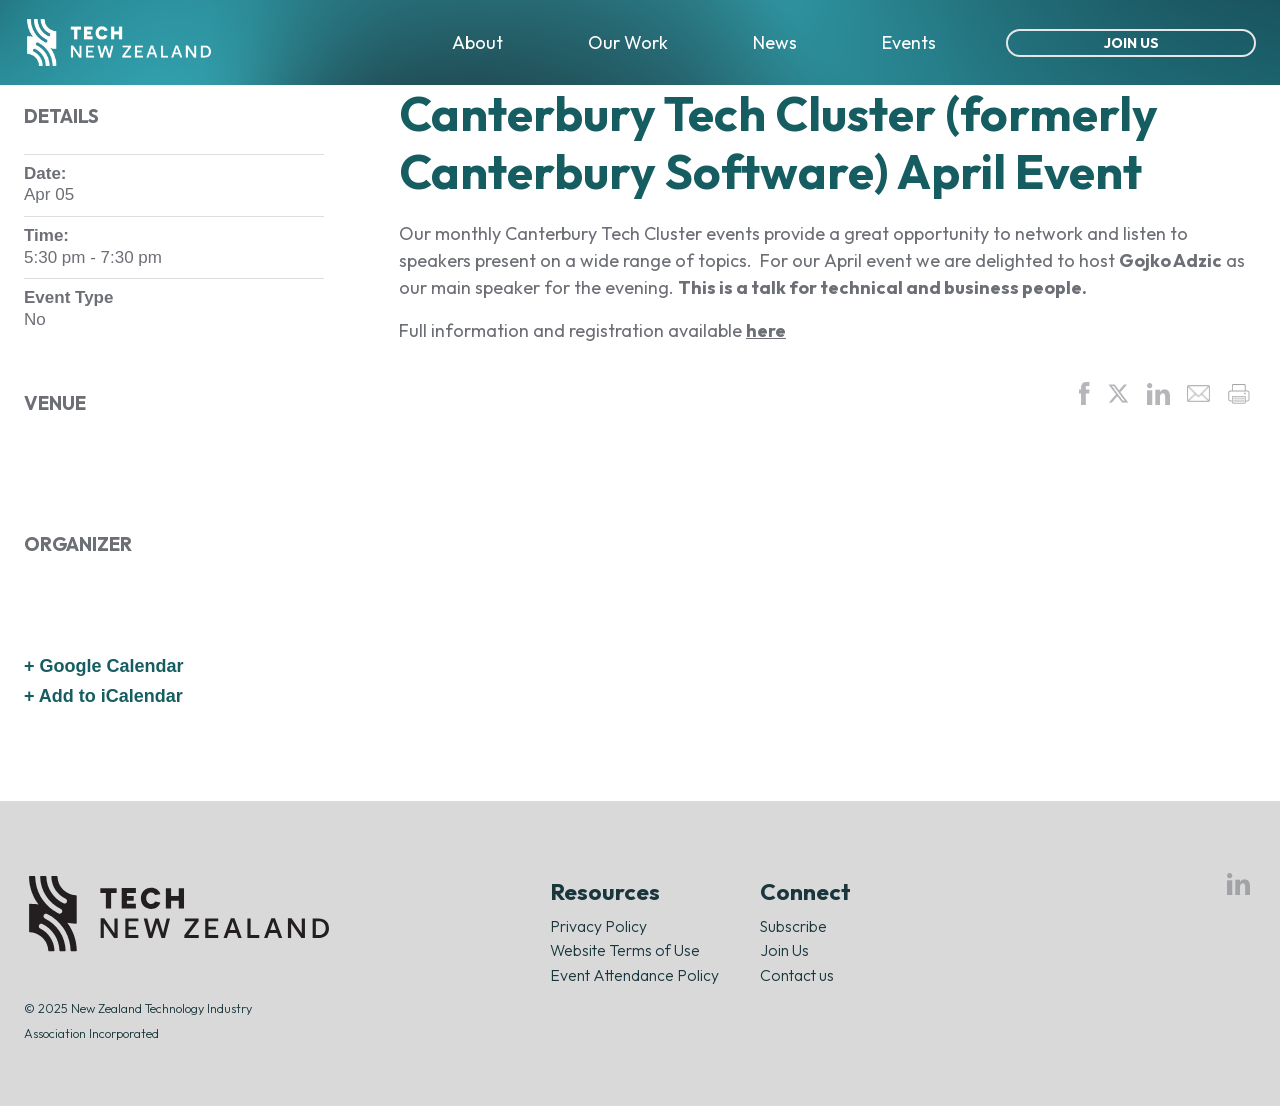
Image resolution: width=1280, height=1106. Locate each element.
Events (909, 42)
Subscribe (793, 926)
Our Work (628, 42)
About (477, 42)
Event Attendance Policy (634, 975)
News (775, 42)
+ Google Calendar (104, 666)
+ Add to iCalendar (103, 696)
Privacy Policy (598, 926)
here (766, 330)
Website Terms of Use (625, 950)
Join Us (1131, 43)
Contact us (797, 975)
